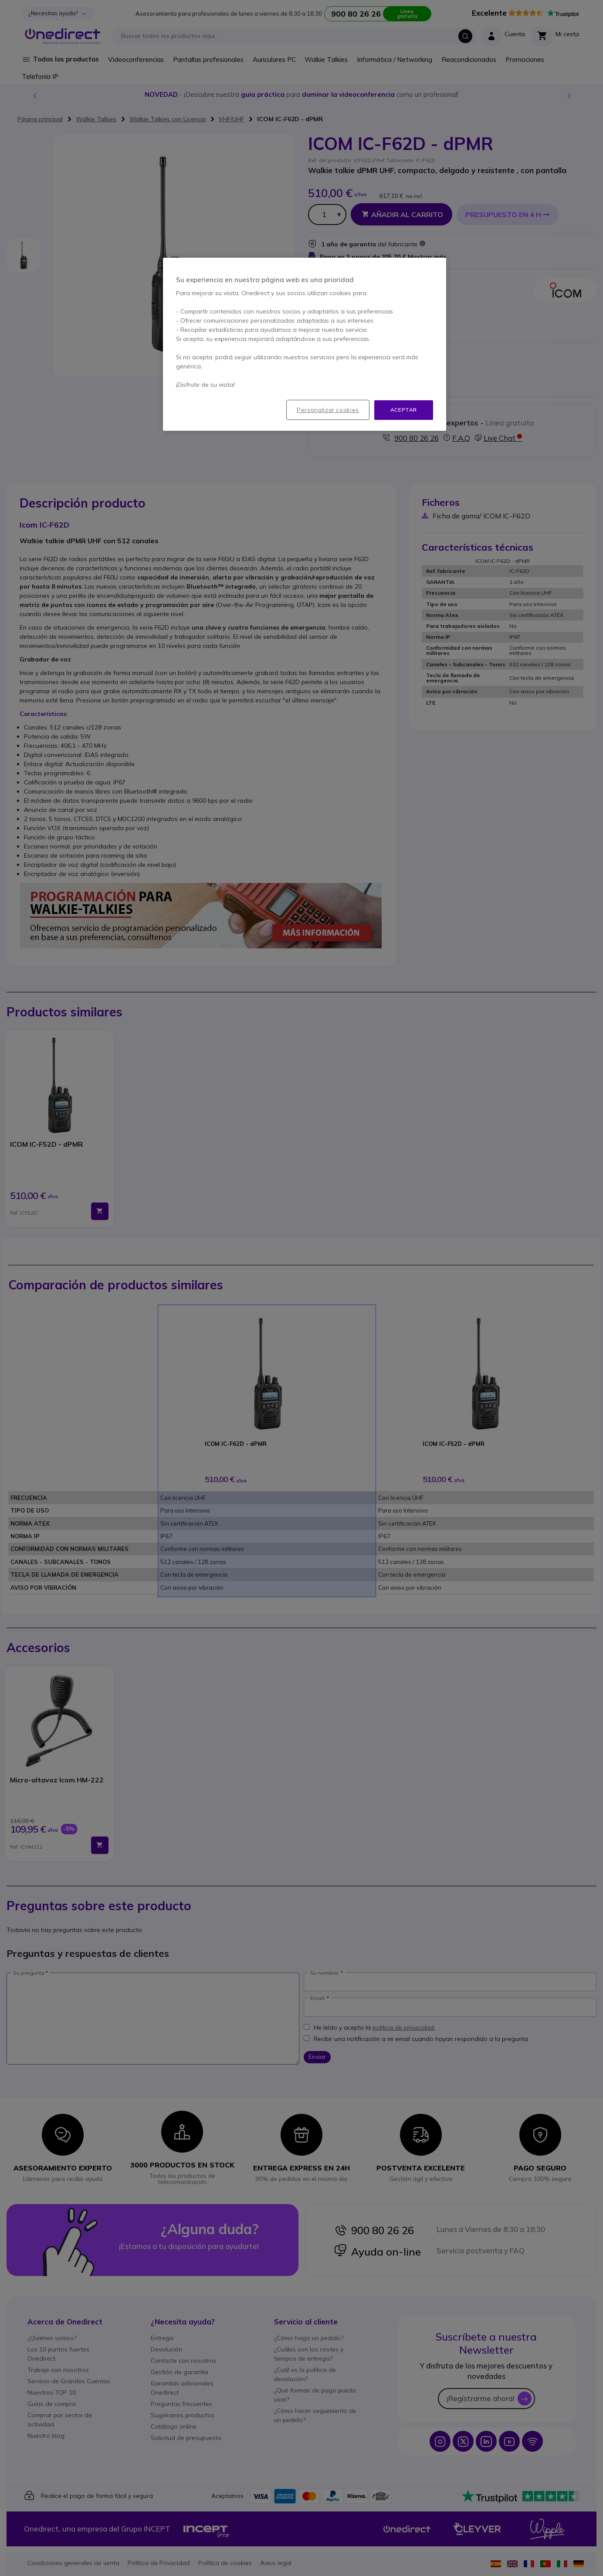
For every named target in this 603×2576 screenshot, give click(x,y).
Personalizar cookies (328, 409)
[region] (304, 344)
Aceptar (403, 409)
